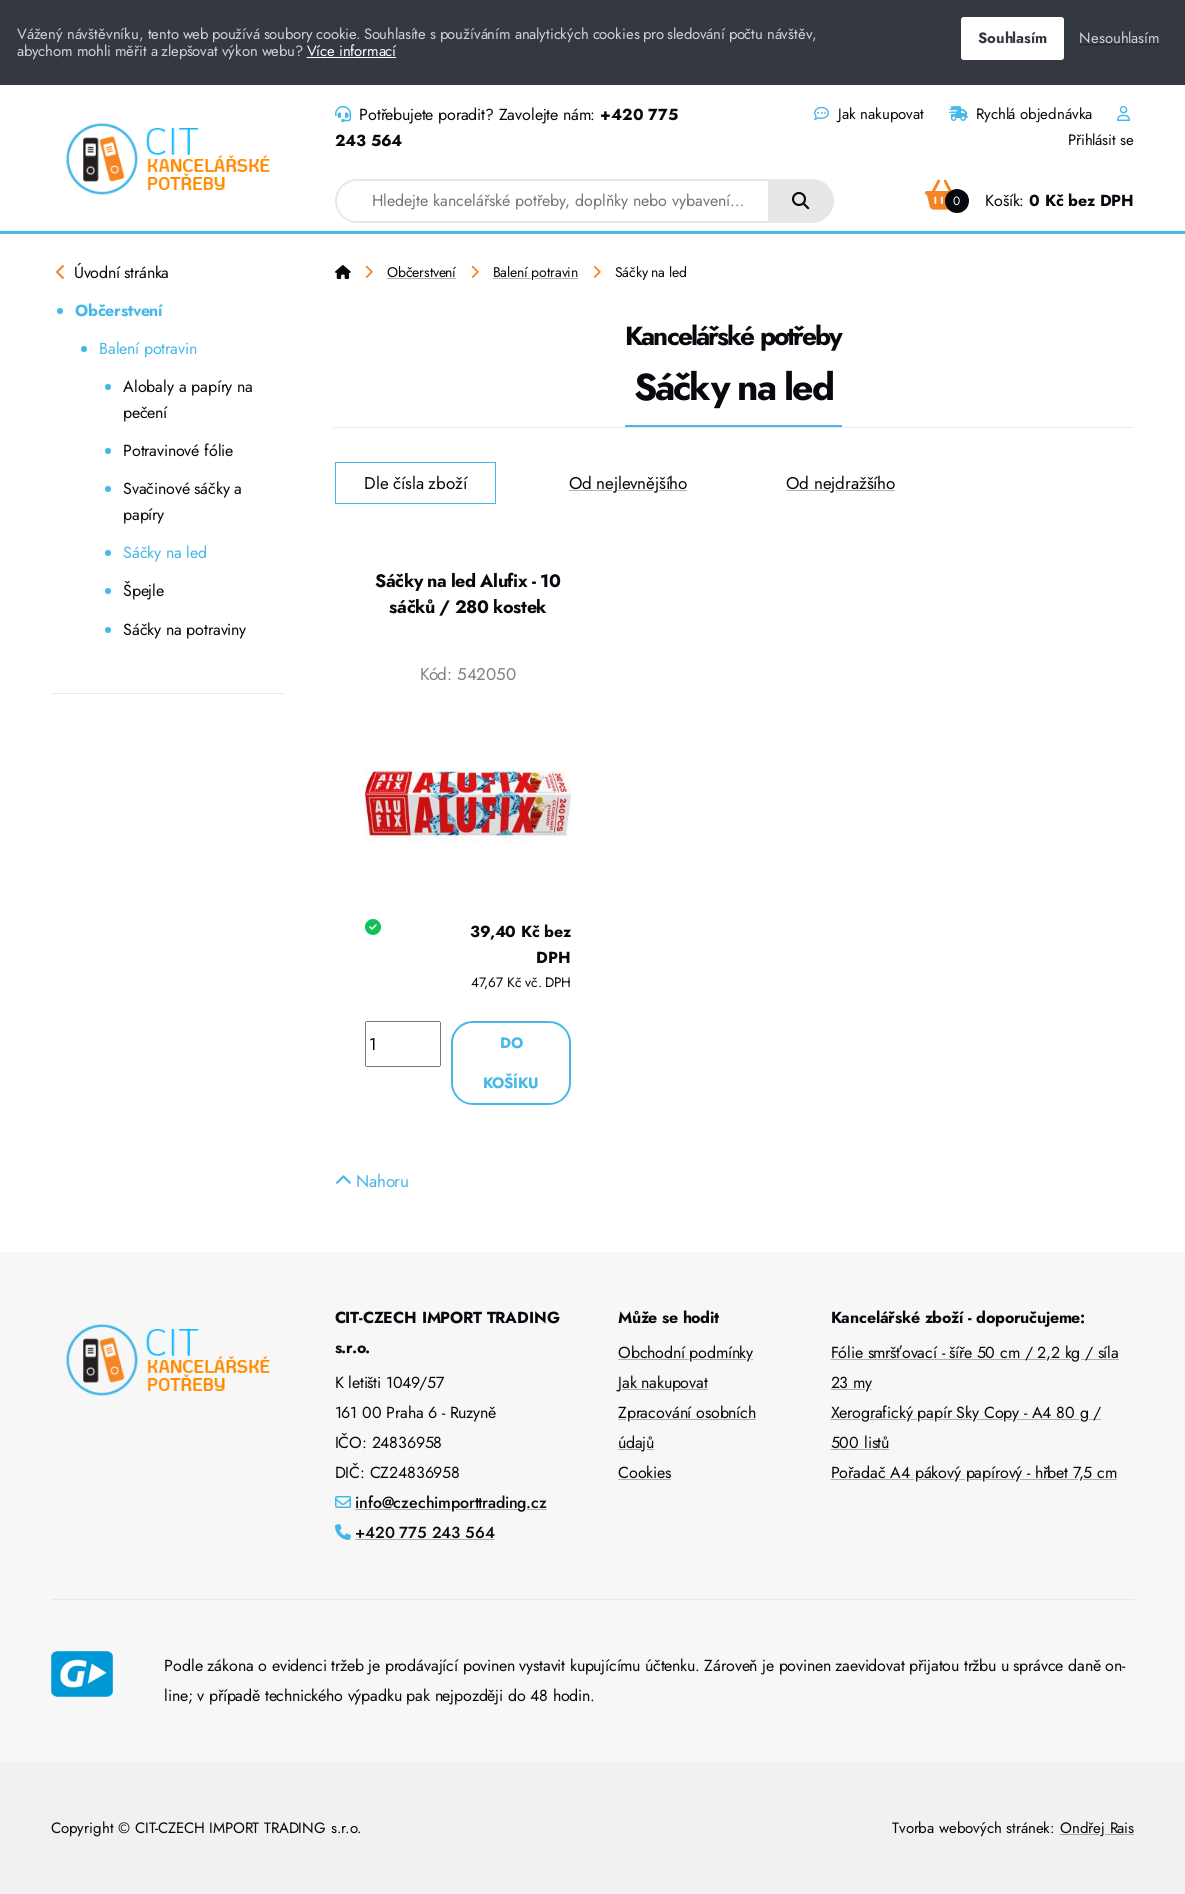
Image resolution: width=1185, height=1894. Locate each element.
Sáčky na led (165, 552)
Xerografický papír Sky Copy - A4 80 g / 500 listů (966, 1427)
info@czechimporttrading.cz (451, 1502)
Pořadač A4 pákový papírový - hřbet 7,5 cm (974, 1472)
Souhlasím (1012, 38)
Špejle (143, 590)
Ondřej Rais (1097, 1828)
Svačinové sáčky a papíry (182, 501)
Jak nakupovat (868, 114)
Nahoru (372, 1181)
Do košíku (511, 1063)
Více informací (352, 51)
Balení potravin (147, 348)
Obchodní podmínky (685, 1352)
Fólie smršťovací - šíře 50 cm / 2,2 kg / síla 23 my (975, 1367)
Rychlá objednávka (1021, 114)
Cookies (644, 1472)
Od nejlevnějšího (628, 483)
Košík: (1029, 200)
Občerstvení (118, 310)
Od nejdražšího (840, 483)
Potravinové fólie (178, 450)
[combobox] (553, 201)
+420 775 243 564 (424, 1532)
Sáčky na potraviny (184, 629)
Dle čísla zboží (415, 483)
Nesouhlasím (1119, 38)
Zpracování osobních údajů (687, 1427)
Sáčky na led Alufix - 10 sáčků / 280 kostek (467, 594)
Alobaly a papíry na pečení (188, 399)
